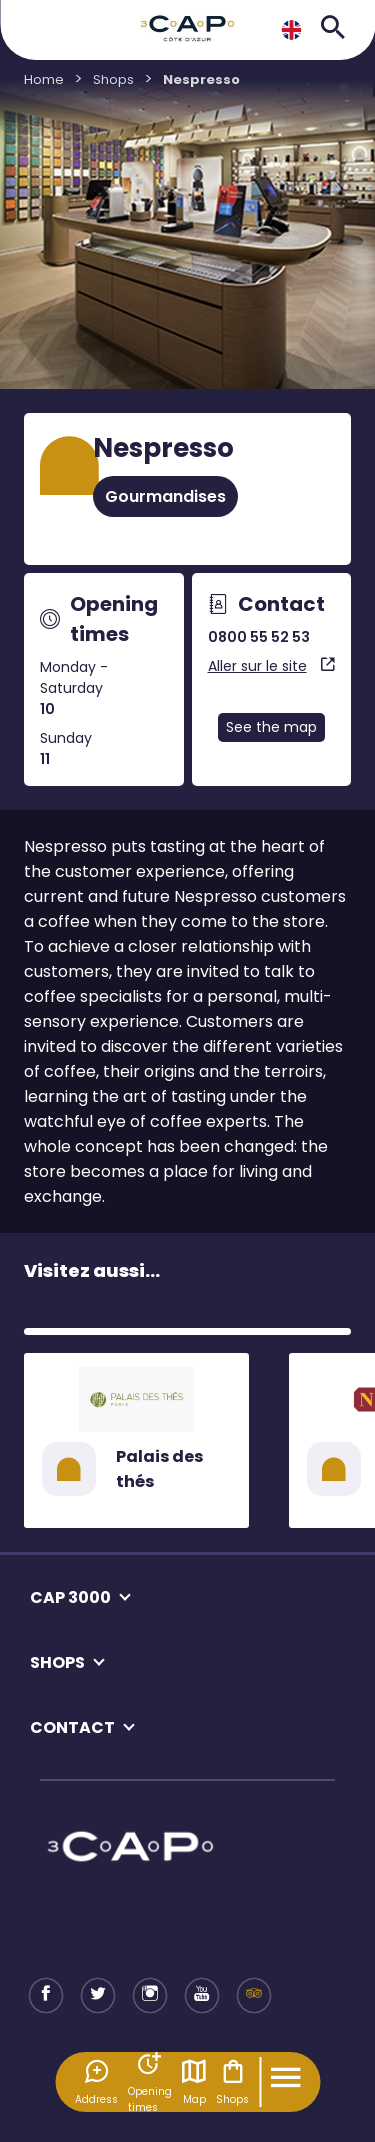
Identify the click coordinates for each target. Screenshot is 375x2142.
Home (44, 79)
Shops (232, 2082)
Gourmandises (165, 496)
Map (194, 2082)
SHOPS (57, 1662)
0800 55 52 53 (259, 637)
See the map (271, 727)
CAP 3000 (70, 1597)
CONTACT (72, 1727)
